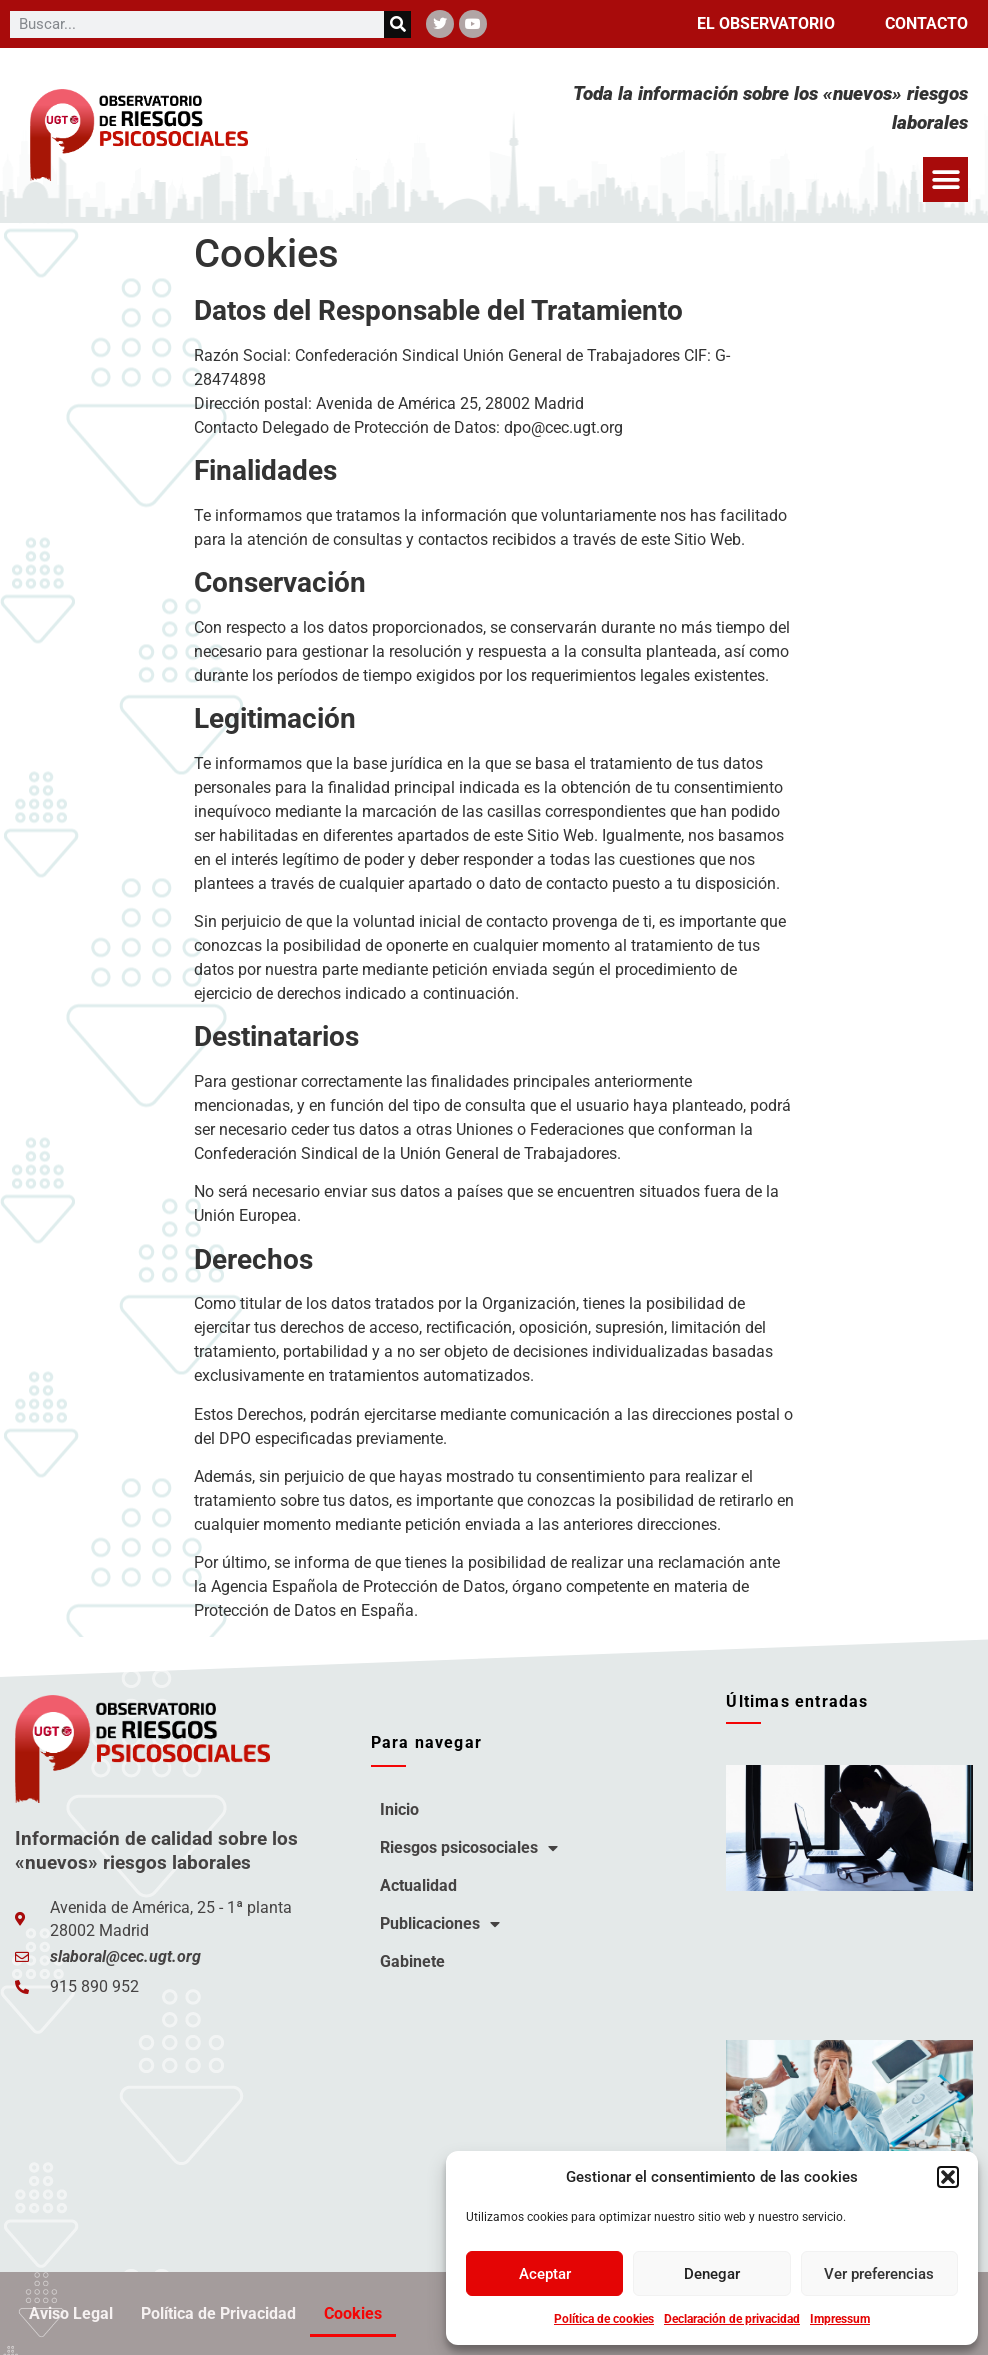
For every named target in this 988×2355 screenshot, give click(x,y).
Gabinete (412, 1961)
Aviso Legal (71, 2313)
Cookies (353, 2313)
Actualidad (418, 1885)
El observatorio (766, 23)
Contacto (926, 23)
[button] (948, 2177)
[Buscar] (397, 24)
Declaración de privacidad (732, 2319)
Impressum (840, 2319)
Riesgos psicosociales (469, 1848)
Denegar (712, 2274)
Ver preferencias (879, 2274)
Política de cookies (604, 2319)
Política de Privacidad (218, 2313)
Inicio (399, 1809)
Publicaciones (440, 1924)
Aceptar (545, 2274)
